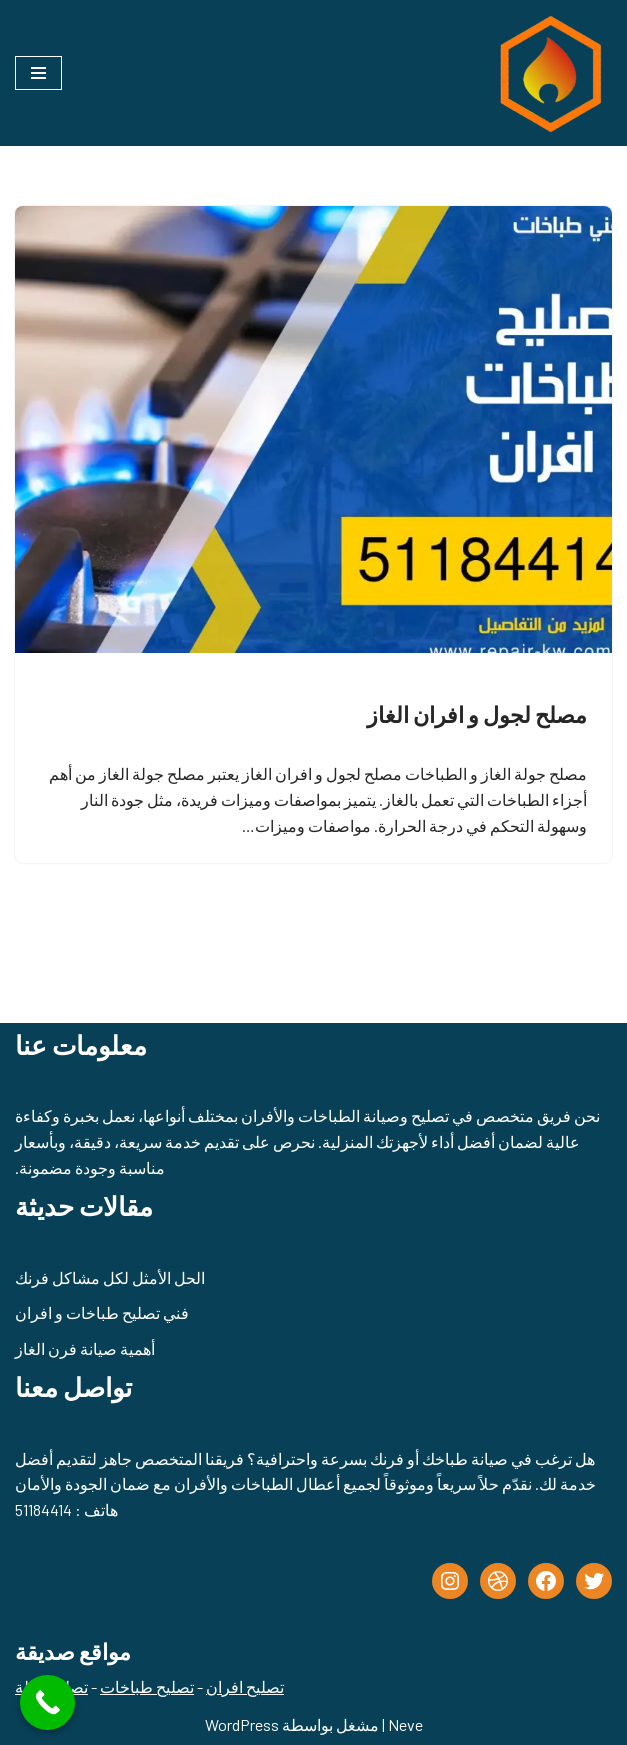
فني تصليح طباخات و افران (102, 1312)
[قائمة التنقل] (38, 73)
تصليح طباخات (147, 1686)
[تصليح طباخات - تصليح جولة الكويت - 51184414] (547, 73)
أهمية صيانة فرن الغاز (85, 1348)
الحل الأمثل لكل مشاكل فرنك (110, 1277)
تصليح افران (245, 1686)
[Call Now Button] (47, 1702)
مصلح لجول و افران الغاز (477, 714)
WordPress (242, 1724)
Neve (405, 1724)
